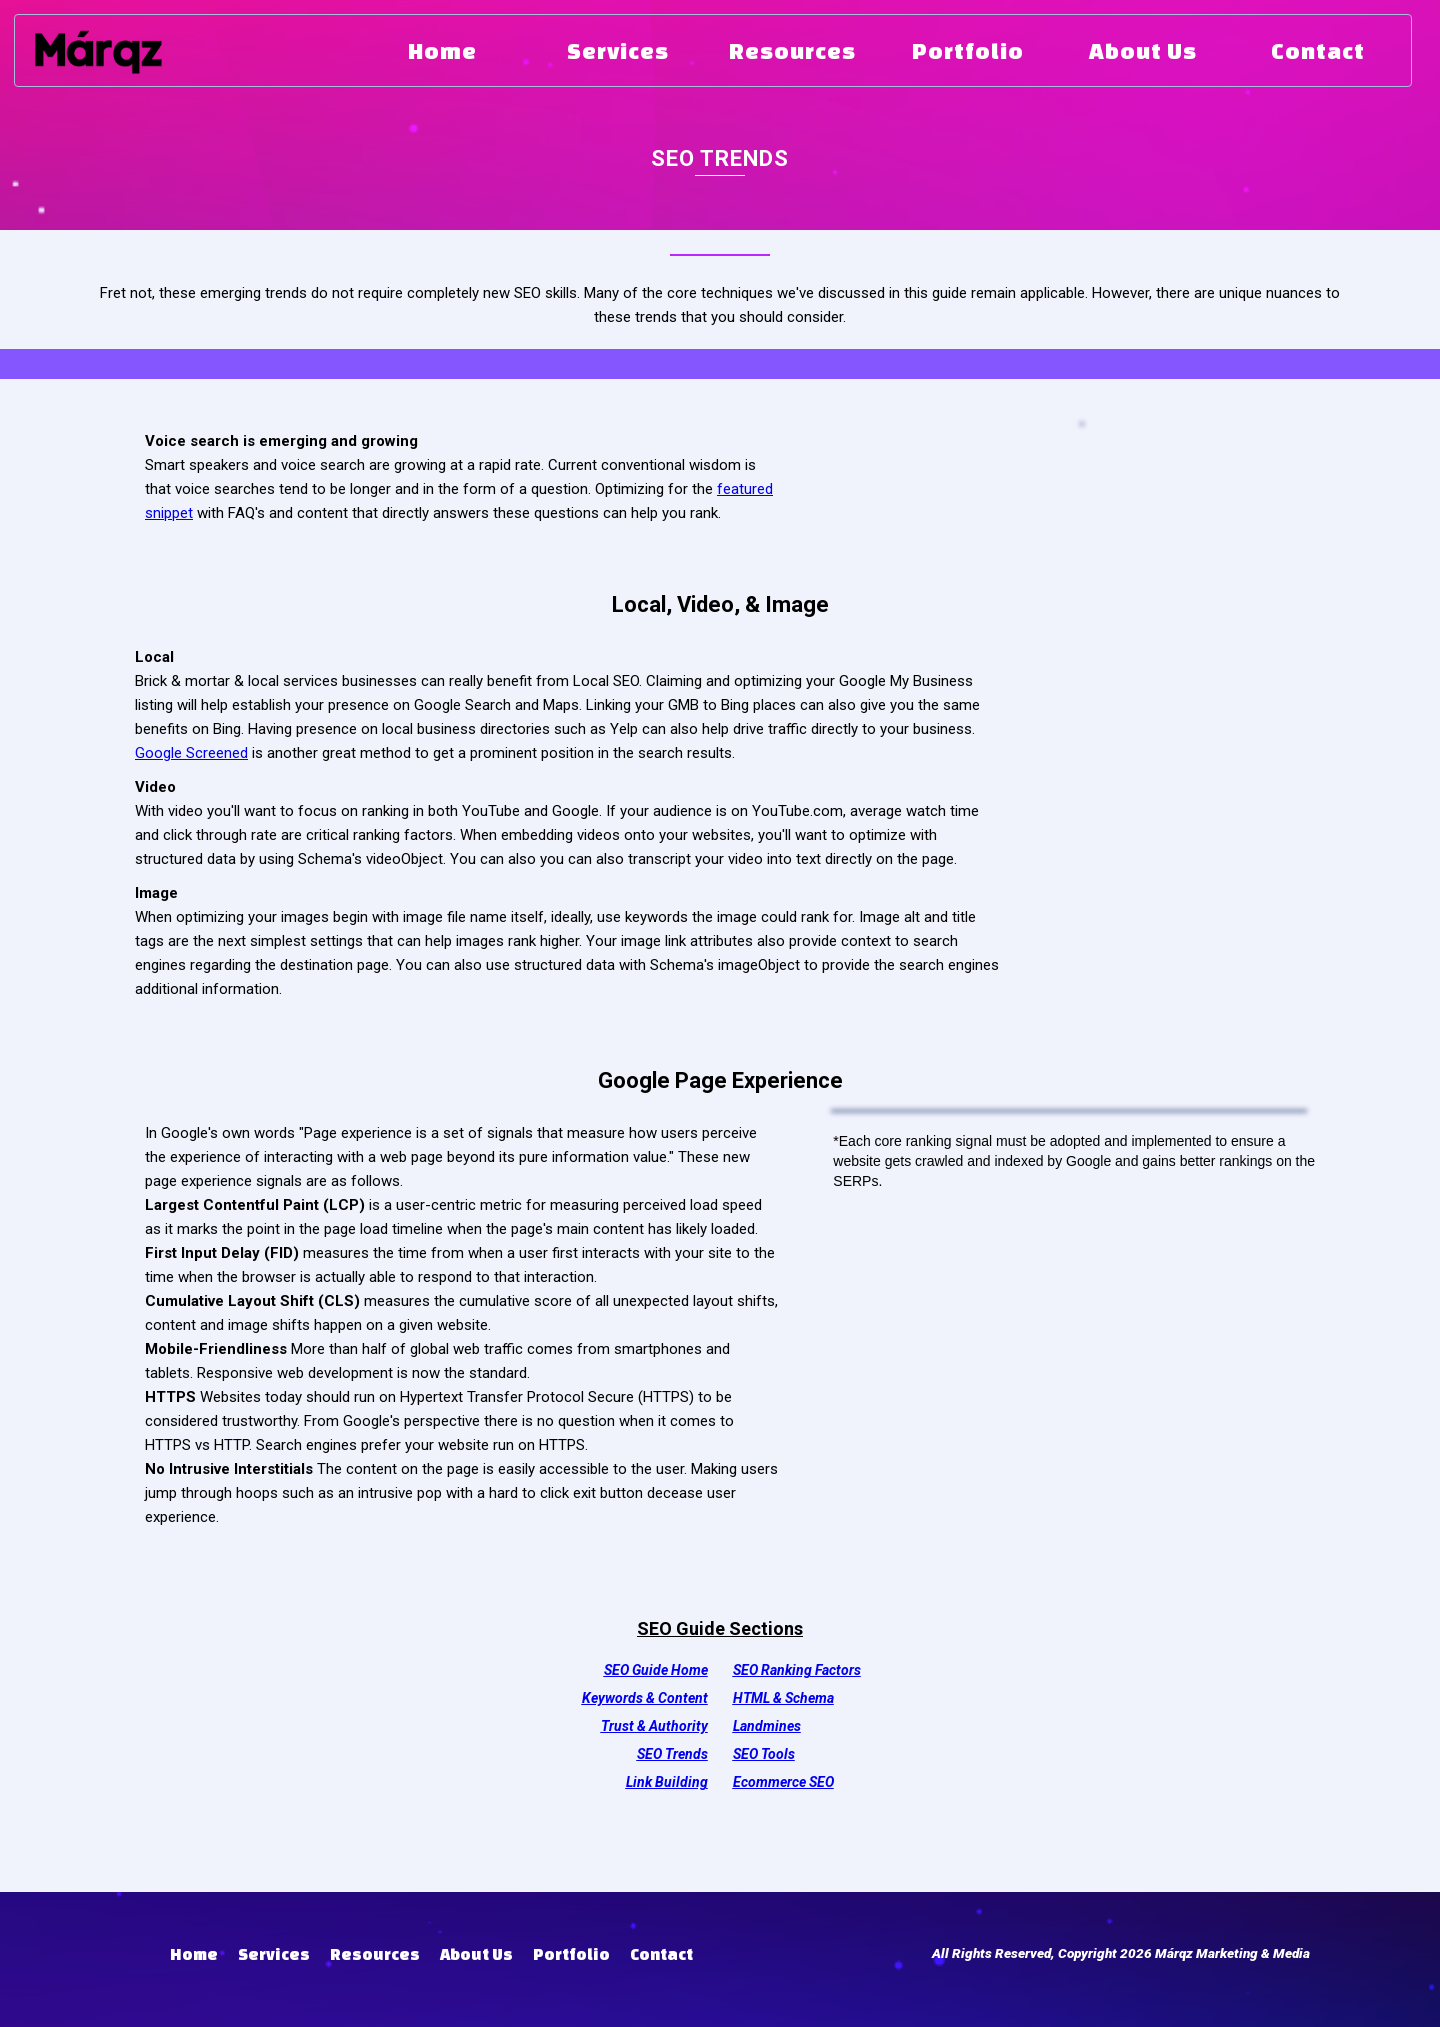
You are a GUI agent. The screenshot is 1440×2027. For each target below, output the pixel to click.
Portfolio (571, 1954)
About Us (476, 1954)
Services (274, 1954)
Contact (661, 1954)
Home (194, 1954)
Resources (375, 1954)
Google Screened (191, 753)
